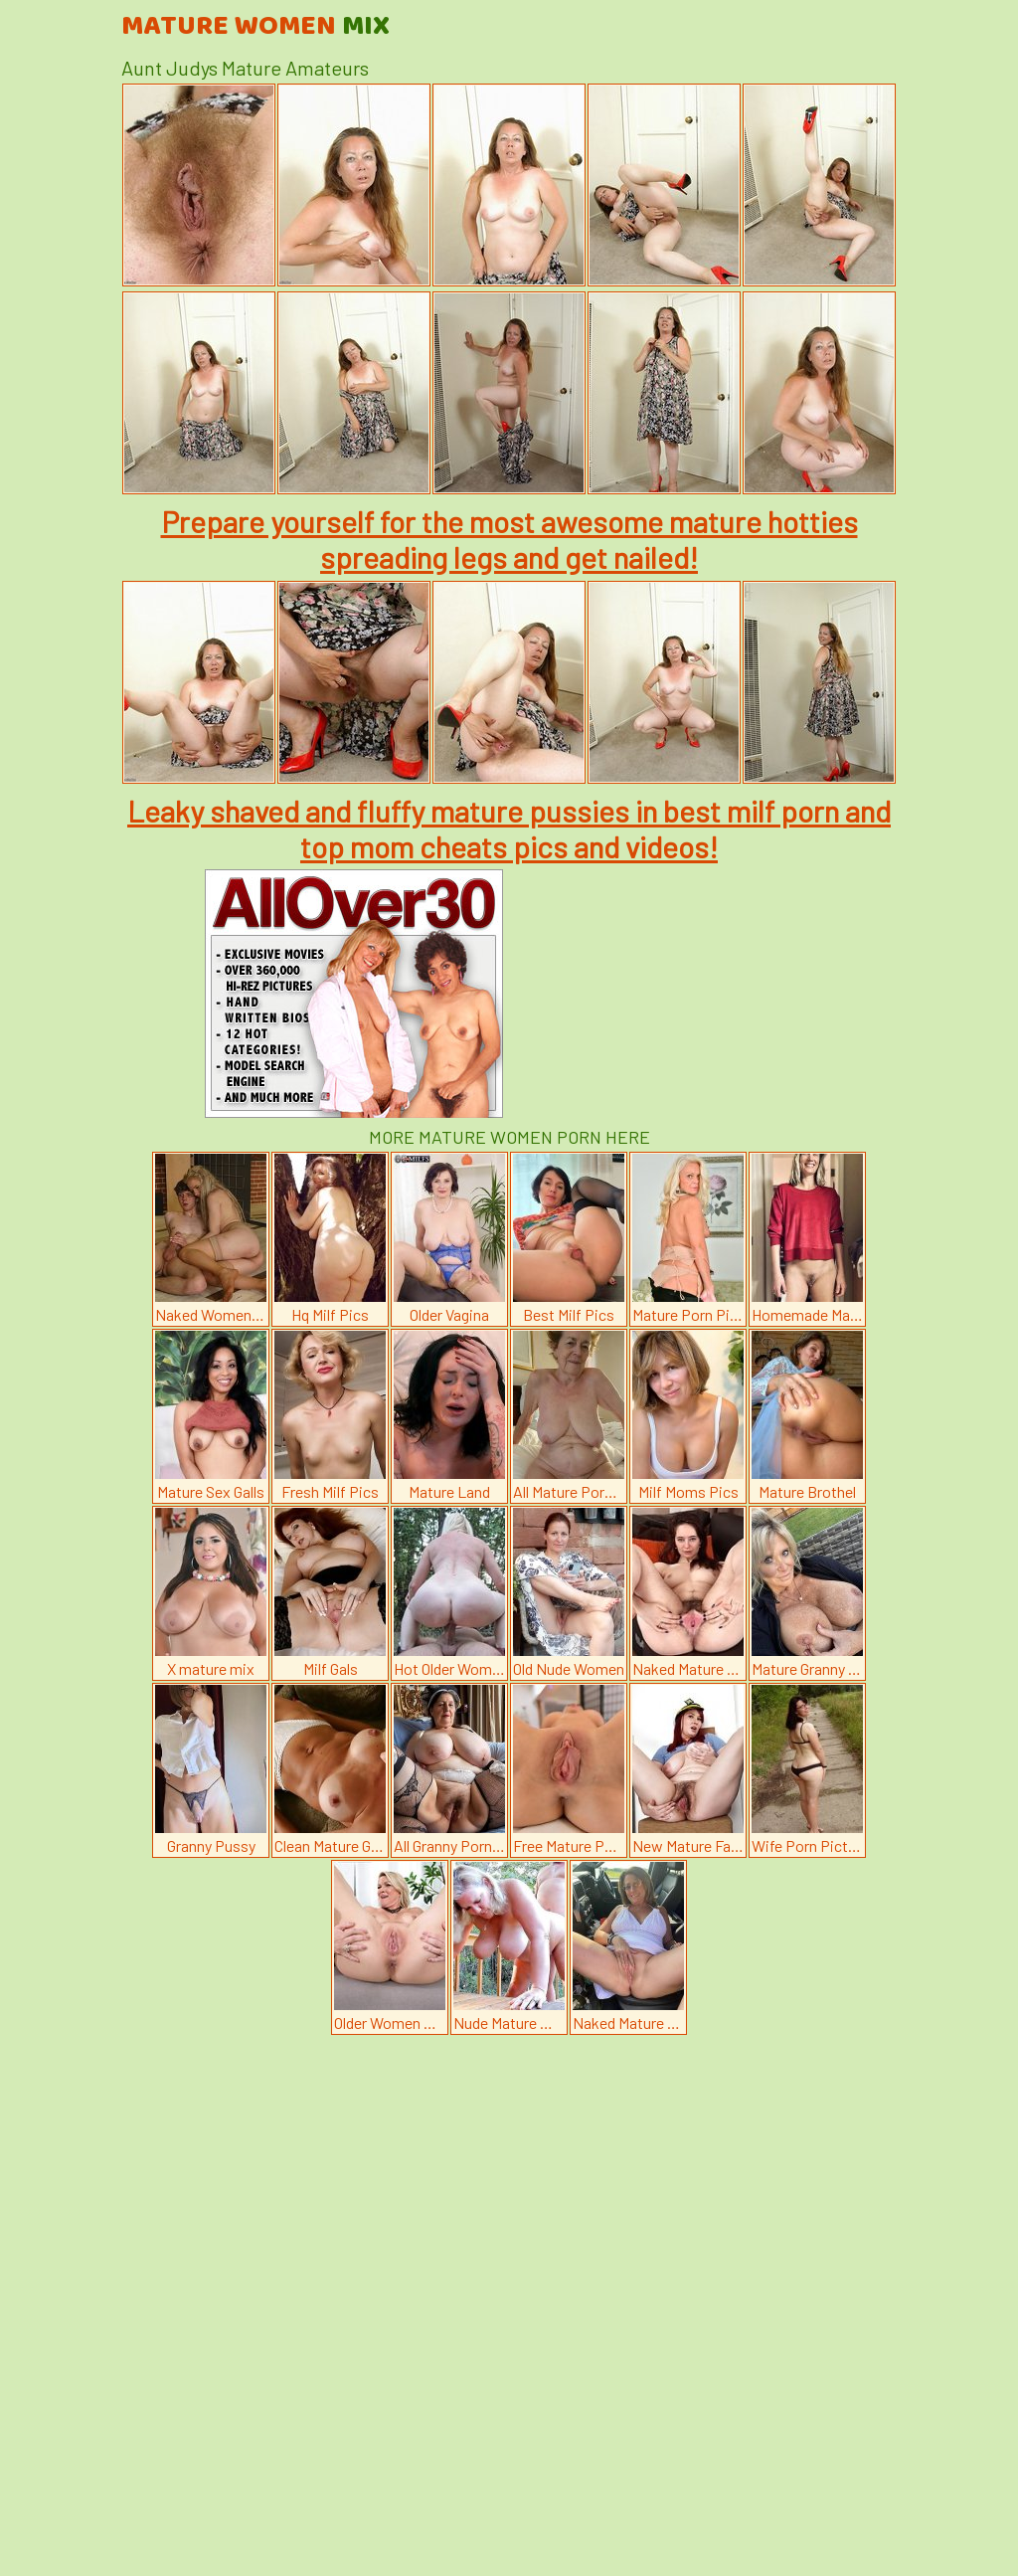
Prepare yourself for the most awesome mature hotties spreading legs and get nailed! (509, 539)
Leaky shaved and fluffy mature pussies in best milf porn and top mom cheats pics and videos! (509, 828)
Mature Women (255, 27)
